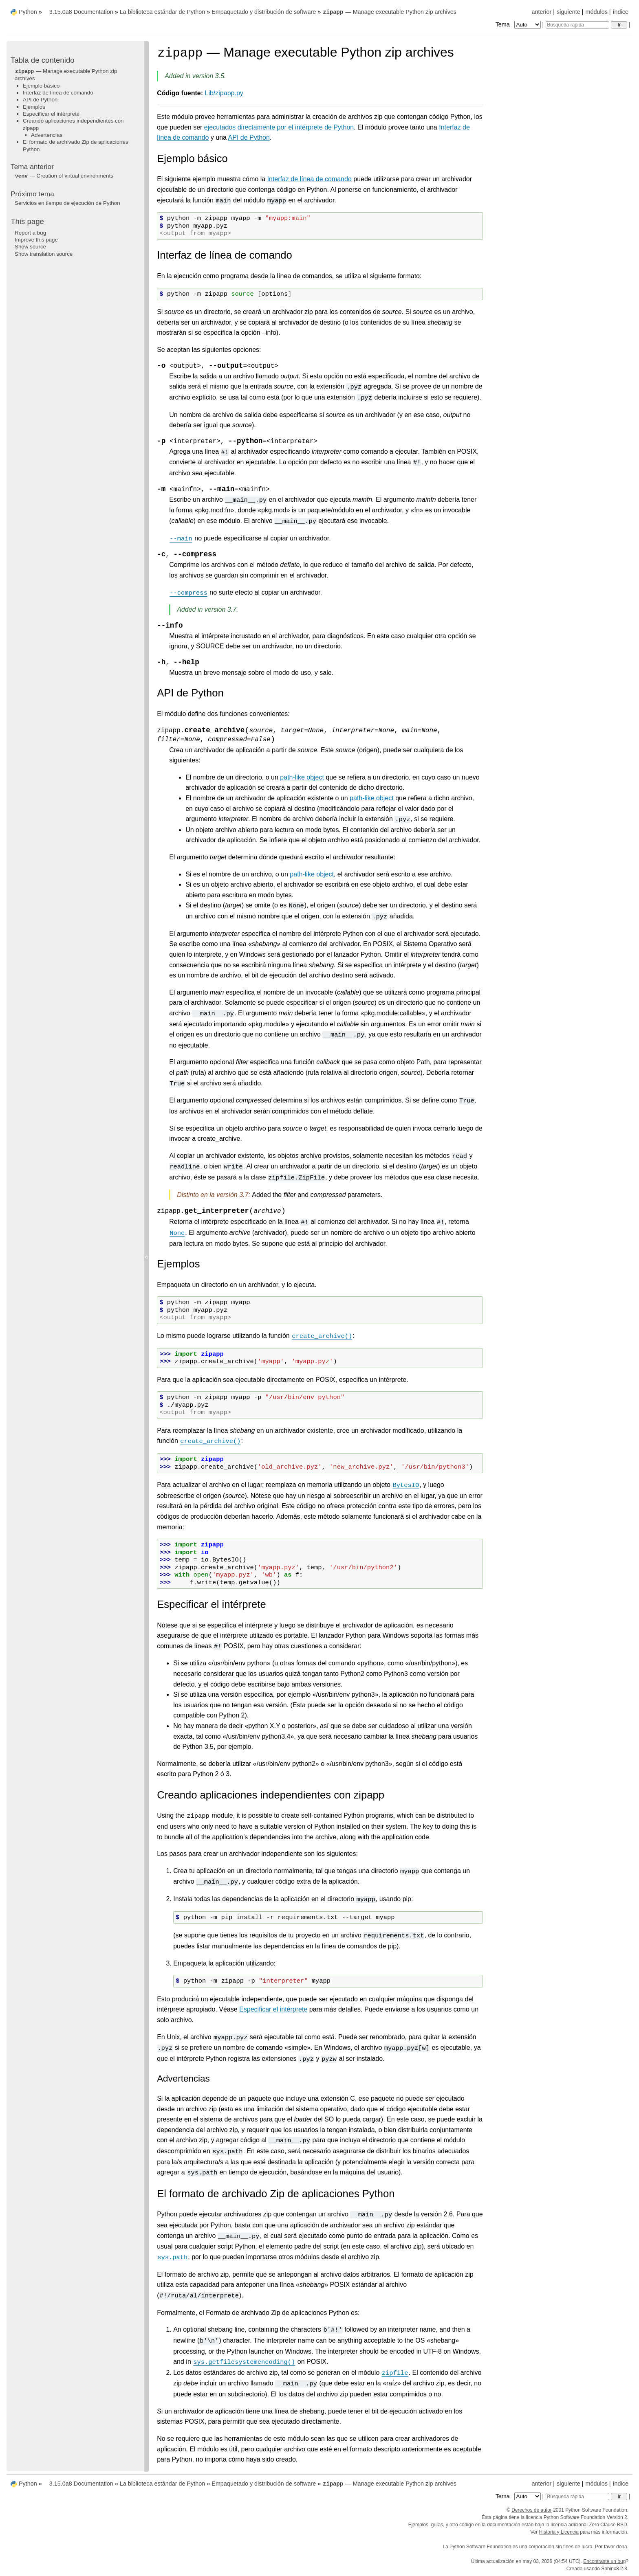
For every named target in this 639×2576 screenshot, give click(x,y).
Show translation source (44, 254)
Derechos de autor (531, 2510)
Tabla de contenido (43, 60)
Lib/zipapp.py (224, 93)
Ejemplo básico (41, 86)
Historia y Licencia (559, 2532)
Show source (30, 247)
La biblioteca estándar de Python (162, 12)
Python (28, 12)
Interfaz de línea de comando (58, 93)
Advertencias (46, 135)
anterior (542, 12)
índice (620, 12)
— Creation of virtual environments (64, 176)
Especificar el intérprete (51, 114)
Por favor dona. (611, 2547)
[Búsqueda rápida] (577, 25)
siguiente (568, 12)
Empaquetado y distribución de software (264, 12)
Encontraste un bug (604, 2561)
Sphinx (608, 2569)
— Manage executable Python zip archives (389, 12)
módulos (596, 12)
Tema (519, 24)
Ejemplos (34, 107)
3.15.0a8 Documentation (81, 12)
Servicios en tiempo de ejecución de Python (67, 203)
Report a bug (30, 233)
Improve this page (36, 240)
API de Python (40, 100)
